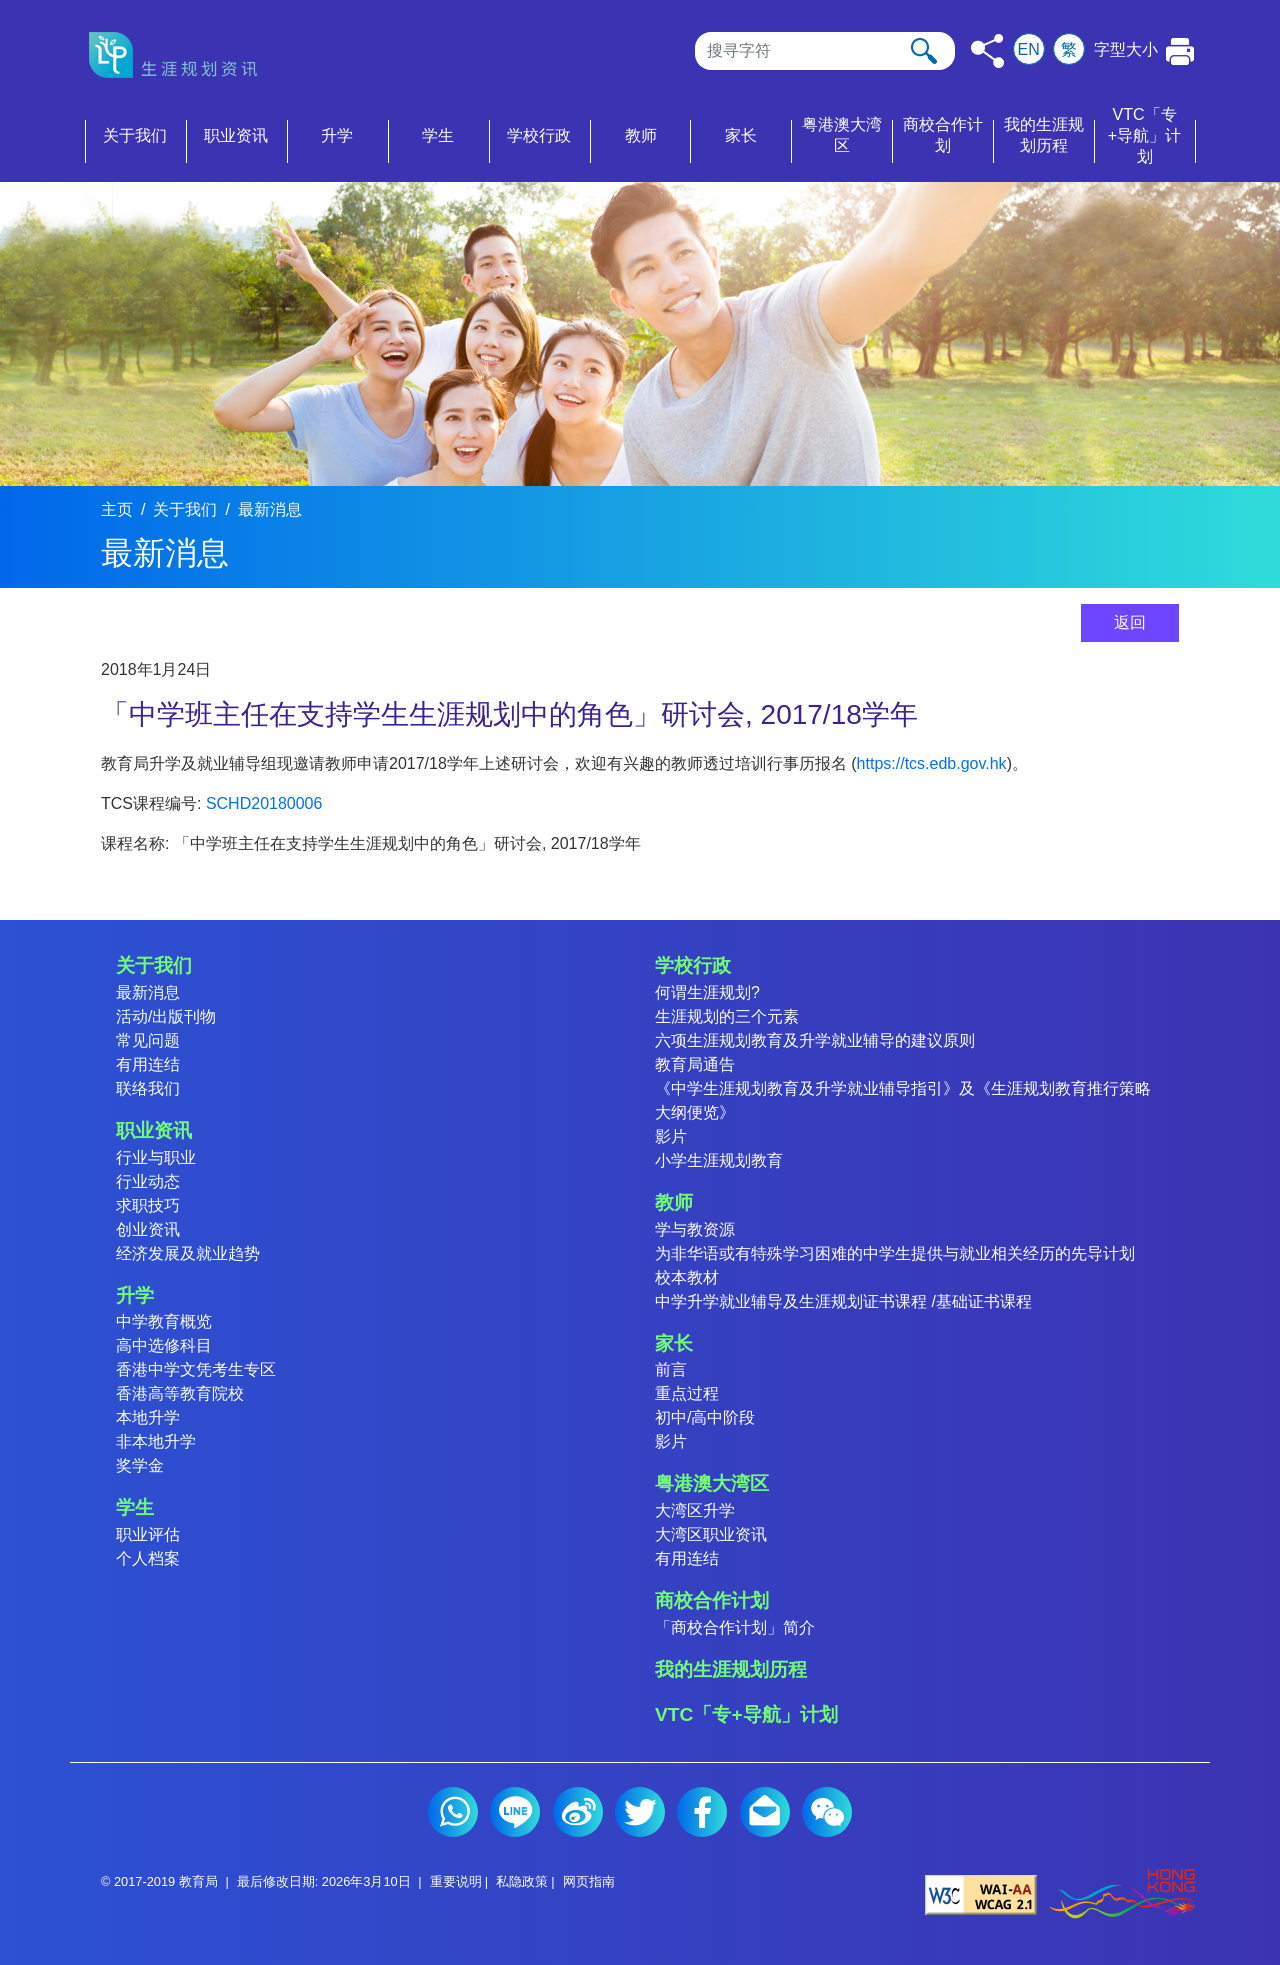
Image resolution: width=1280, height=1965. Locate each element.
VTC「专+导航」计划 (746, 1714)
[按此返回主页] (179, 55)
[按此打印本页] (1180, 51)
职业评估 (148, 1534)
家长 (674, 1343)
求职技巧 (148, 1205)
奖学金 (140, 1465)
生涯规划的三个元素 (727, 1016)
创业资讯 (148, 1229)
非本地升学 (156, 1441)
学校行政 (693, 965)
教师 (674, 1202)
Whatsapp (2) (453, 1812)
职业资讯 (154, 1130)
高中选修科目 (164, 1345)
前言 (671, 1369)
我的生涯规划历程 (731, 1669)
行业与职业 (156, 1157)
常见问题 (148, 1040)
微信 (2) (827, 1812)
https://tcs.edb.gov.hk (932, 763)
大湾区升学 (695, 1510)
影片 (671, 1136)
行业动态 (148, 1181)
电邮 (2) (765, 1812)
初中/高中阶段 (705, 1417)
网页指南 (589, 1881)
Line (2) (515, 1812)
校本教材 (687, 1277)
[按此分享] (987, 51)
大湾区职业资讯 (711, 1534)
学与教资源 (695, 1229)
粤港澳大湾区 (712, 1483)
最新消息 (270, 509)
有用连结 (148, 1064)
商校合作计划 (712, 1600)
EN (1029, 49)
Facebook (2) (702, 1812)
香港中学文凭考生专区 (196, 1369)
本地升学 (148, 1417)
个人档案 (148, 1558)
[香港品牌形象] (1122, 1893)
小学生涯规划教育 (719, 1160)
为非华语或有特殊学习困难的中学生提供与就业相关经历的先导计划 (895, 1253)
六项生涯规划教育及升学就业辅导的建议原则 (815, 1040)
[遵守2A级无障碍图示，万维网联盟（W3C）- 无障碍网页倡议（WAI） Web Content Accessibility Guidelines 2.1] (981, 1893)
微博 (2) (578, 1812)
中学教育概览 (164, 1321)
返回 (1130, 622)
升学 (135, 1295)
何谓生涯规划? (707, 992)
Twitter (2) (640, 1812)
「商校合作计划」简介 (735, 1627)
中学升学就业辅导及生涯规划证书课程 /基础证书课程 (843, 1301)
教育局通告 (695, 1064)
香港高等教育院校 (180, 1393)
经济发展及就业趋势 (188, 1253)
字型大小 (1126, 49)
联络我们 (148, 1088)
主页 (117, 509)
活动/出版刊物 (166, 1016)
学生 (135, 1507)
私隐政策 (522, 1881)
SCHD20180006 (264, 803)
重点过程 (687, 1393)
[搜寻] (825, 51)
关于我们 (185, 509)
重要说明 (456, 1881)
